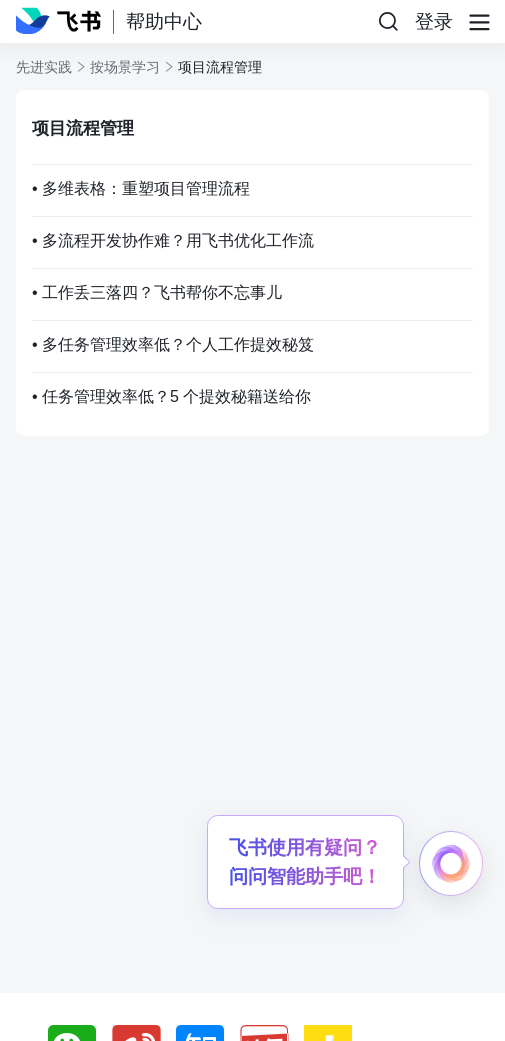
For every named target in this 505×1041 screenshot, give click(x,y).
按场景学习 (125, 67)
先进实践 (44, 67)
